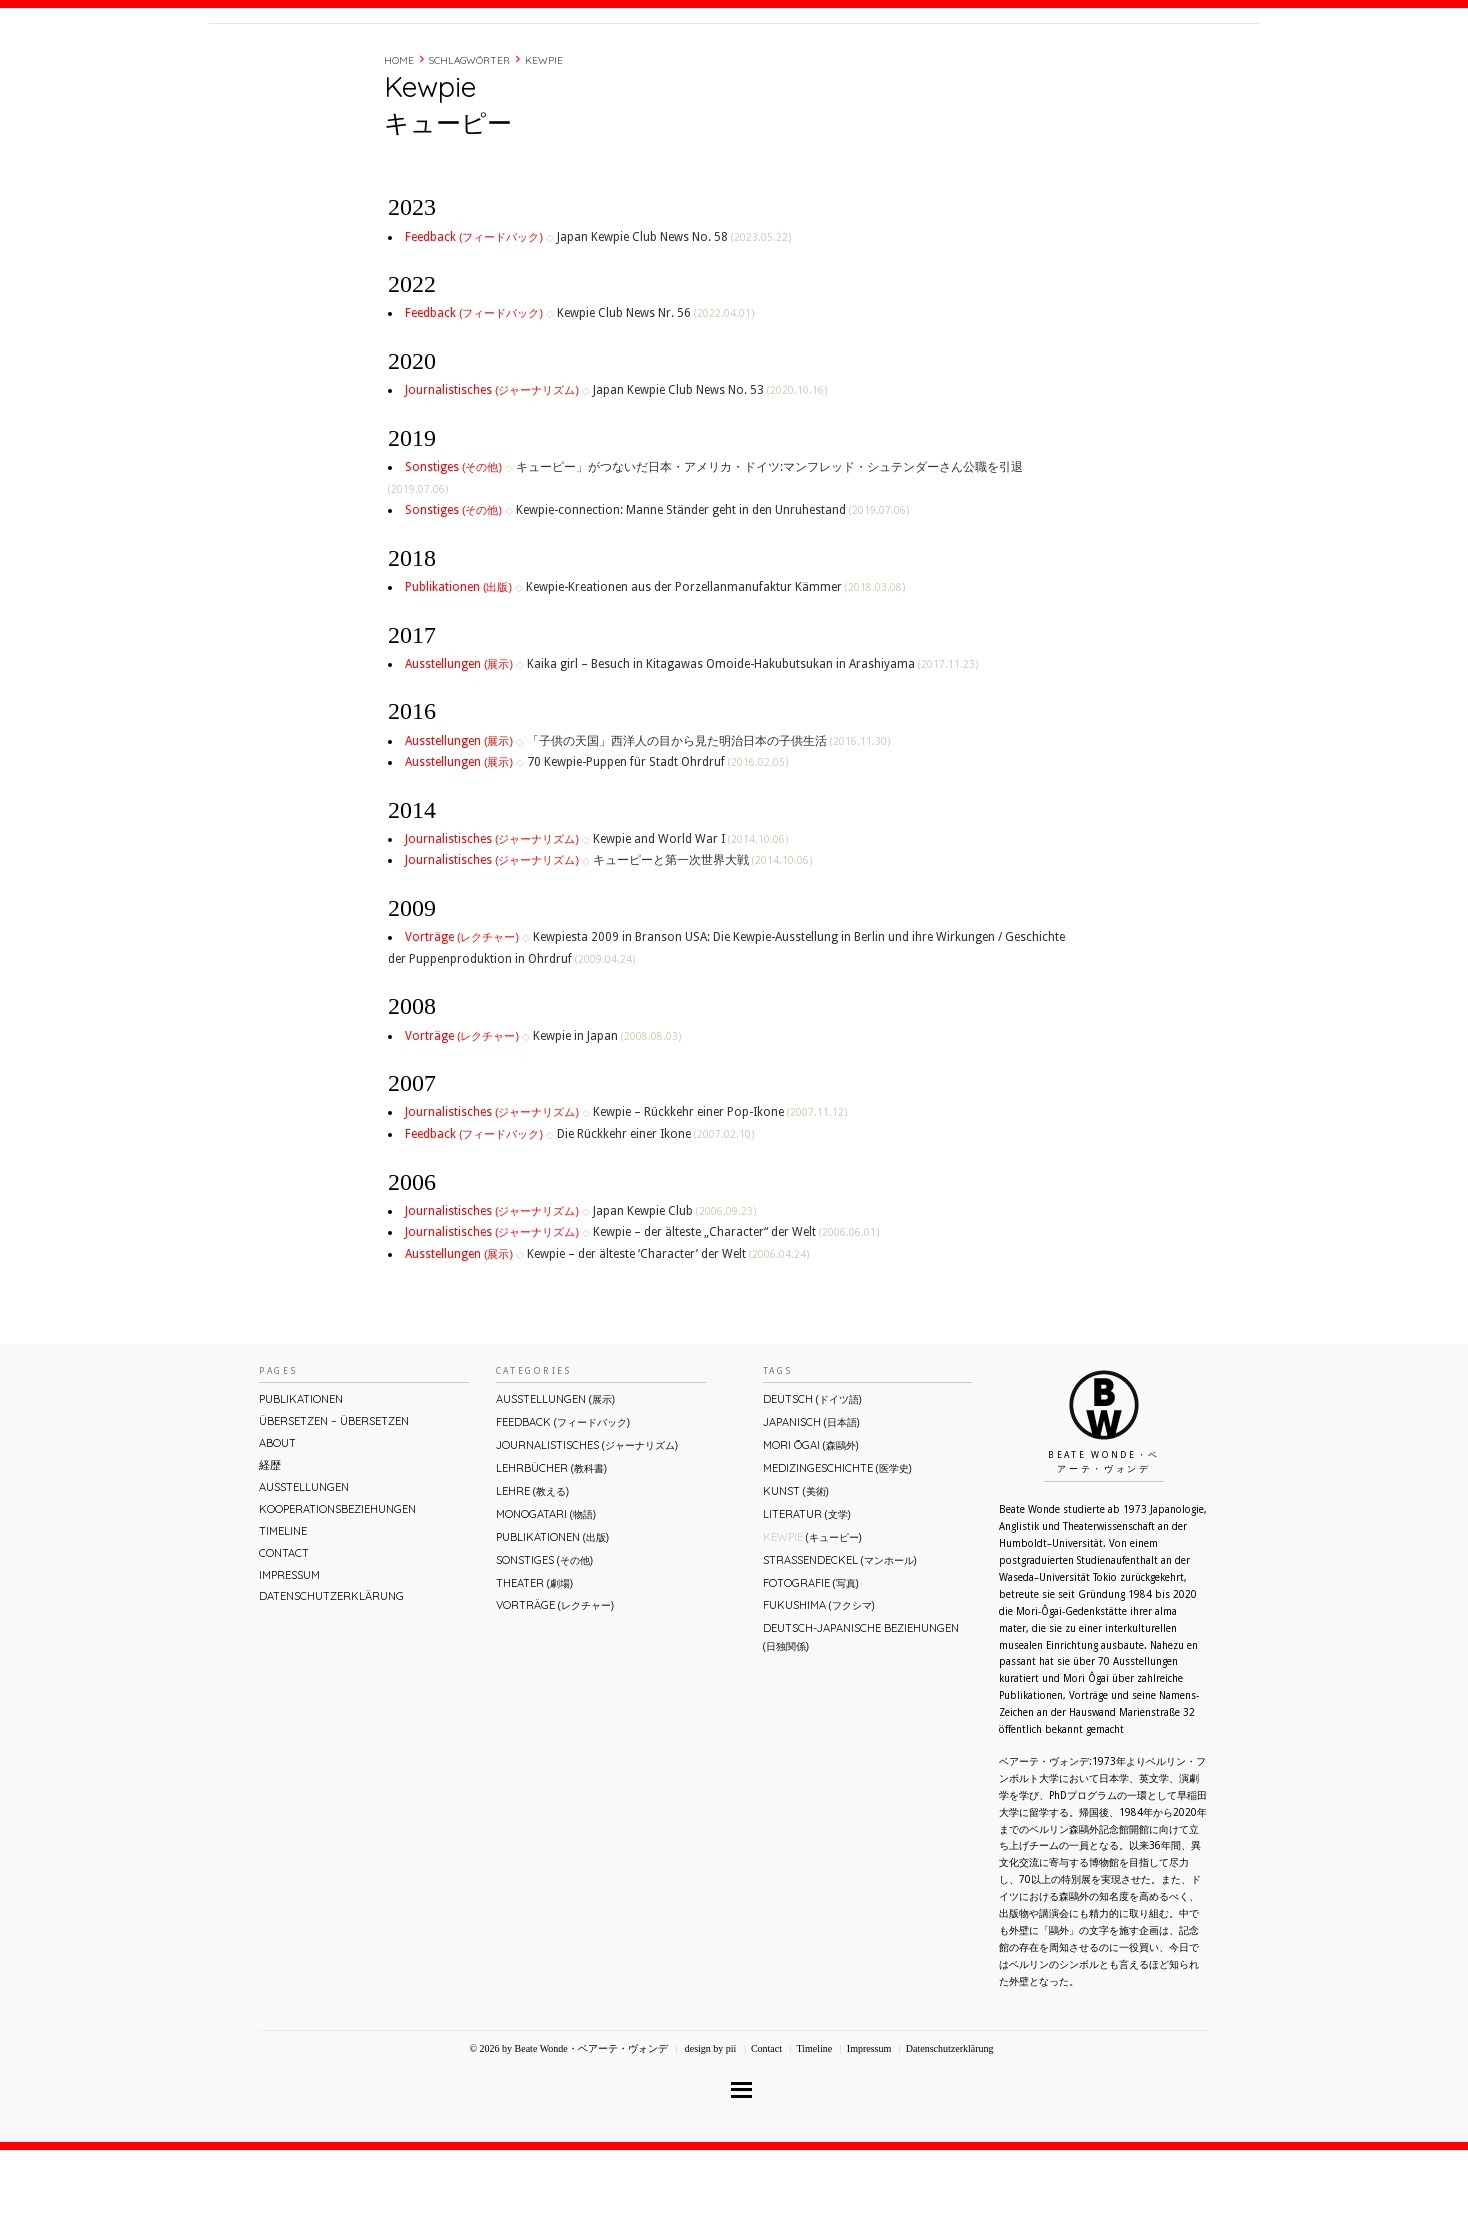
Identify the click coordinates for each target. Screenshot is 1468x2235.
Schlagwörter (469, 145)
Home (399, 145)
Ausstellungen (460, 749)
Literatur (807, 1599)
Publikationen (460, 672)
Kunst (796, 1576)
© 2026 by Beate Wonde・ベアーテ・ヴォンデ (568, 2133)
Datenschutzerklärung (331, 1681)
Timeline (1039, 63)
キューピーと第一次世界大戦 (702, 945)
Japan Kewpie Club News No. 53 (710, 475)
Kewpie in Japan (607, 1121)
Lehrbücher (551, 1553)
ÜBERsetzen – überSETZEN (334, 1506)
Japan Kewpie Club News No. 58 (674, 322)
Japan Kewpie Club (674, 1296)
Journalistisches (493, 475)
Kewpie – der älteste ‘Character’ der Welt (668, 1339)
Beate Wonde (337, 67)
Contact (1106, 63)
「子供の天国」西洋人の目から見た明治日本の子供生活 (708, 826)
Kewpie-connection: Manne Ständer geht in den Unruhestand (712, 595)
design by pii (709, 2133)
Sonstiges (455, 552)
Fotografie (811, 1668)
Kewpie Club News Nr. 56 (655, 398)
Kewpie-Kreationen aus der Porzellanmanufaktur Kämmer (715, 672)
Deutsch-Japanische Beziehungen (861, 1721)
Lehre (532, 1576)
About (937, 63)
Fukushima (819, 1690)
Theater (534, 1668)
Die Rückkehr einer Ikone (655, 1219)
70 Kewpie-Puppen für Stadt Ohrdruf (657, 847)
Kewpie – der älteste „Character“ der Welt (736, 1317)
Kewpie (544, 145)
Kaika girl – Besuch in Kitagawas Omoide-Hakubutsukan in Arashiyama (752, 749)
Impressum (289, 1660)
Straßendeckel (840, 1645)
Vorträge (463, 1022)
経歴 (986, 63)
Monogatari (546, 1599)
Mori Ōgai (811, 1530)
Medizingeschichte (837, 1553)
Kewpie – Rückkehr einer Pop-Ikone (720, 1197)
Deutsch (812, 1484)
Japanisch (811, 1507)
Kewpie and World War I (690, 924)
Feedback (475, 322)
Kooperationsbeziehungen (337, 1594)
